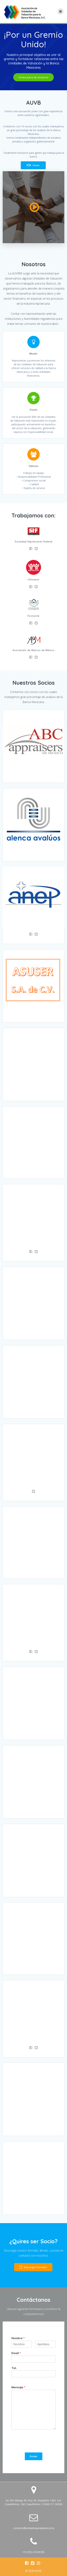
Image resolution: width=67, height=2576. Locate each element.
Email (16, 2353)
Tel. (14, 2368)
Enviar (33, 2456)
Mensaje (18, 2387)
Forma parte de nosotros (33, 77)
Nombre (18, 2338)
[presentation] (38, 2446)
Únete (33, 165)
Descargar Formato (33, 2267)
